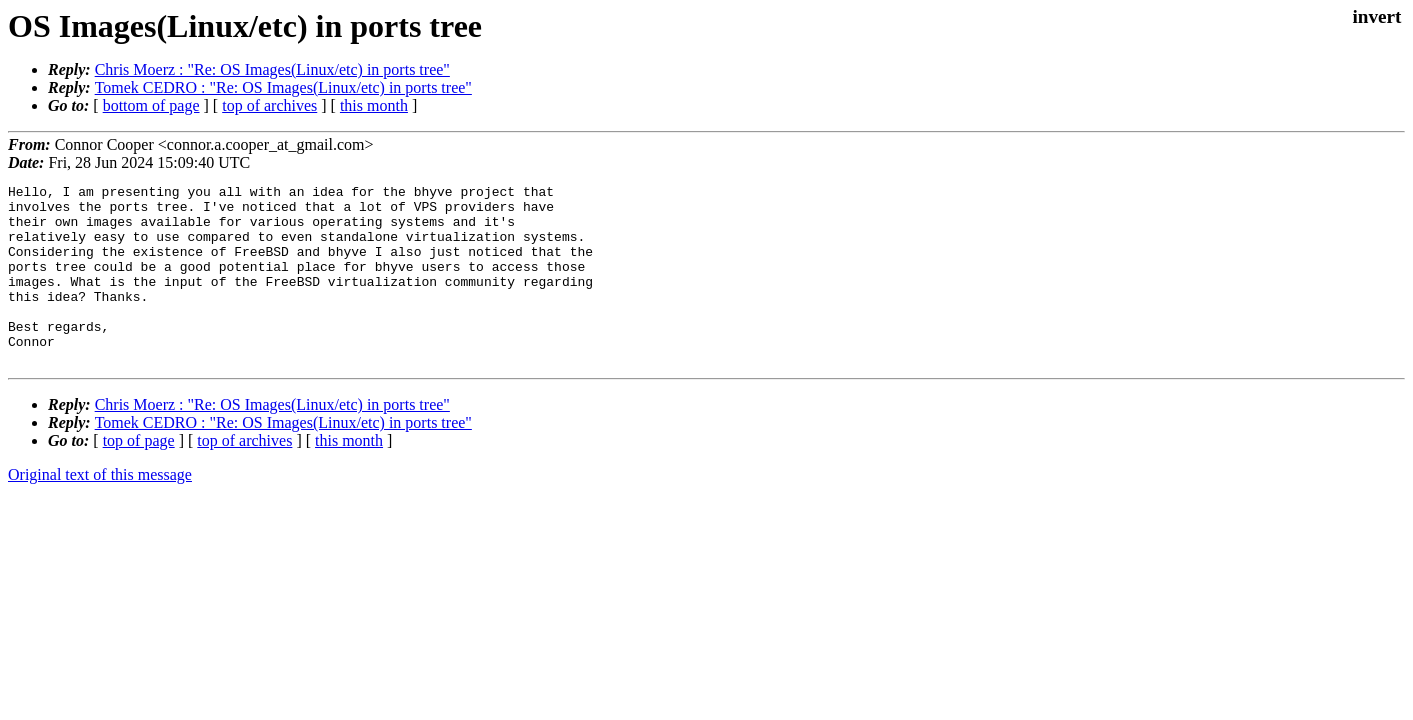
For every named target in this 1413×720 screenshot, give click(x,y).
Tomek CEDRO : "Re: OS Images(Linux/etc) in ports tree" (283, 87)
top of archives (269, 105)
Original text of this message (100, 510)
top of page (139, 476)
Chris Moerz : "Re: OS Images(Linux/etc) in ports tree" (272, 69)
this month (374, 105)
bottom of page (151, 105)
